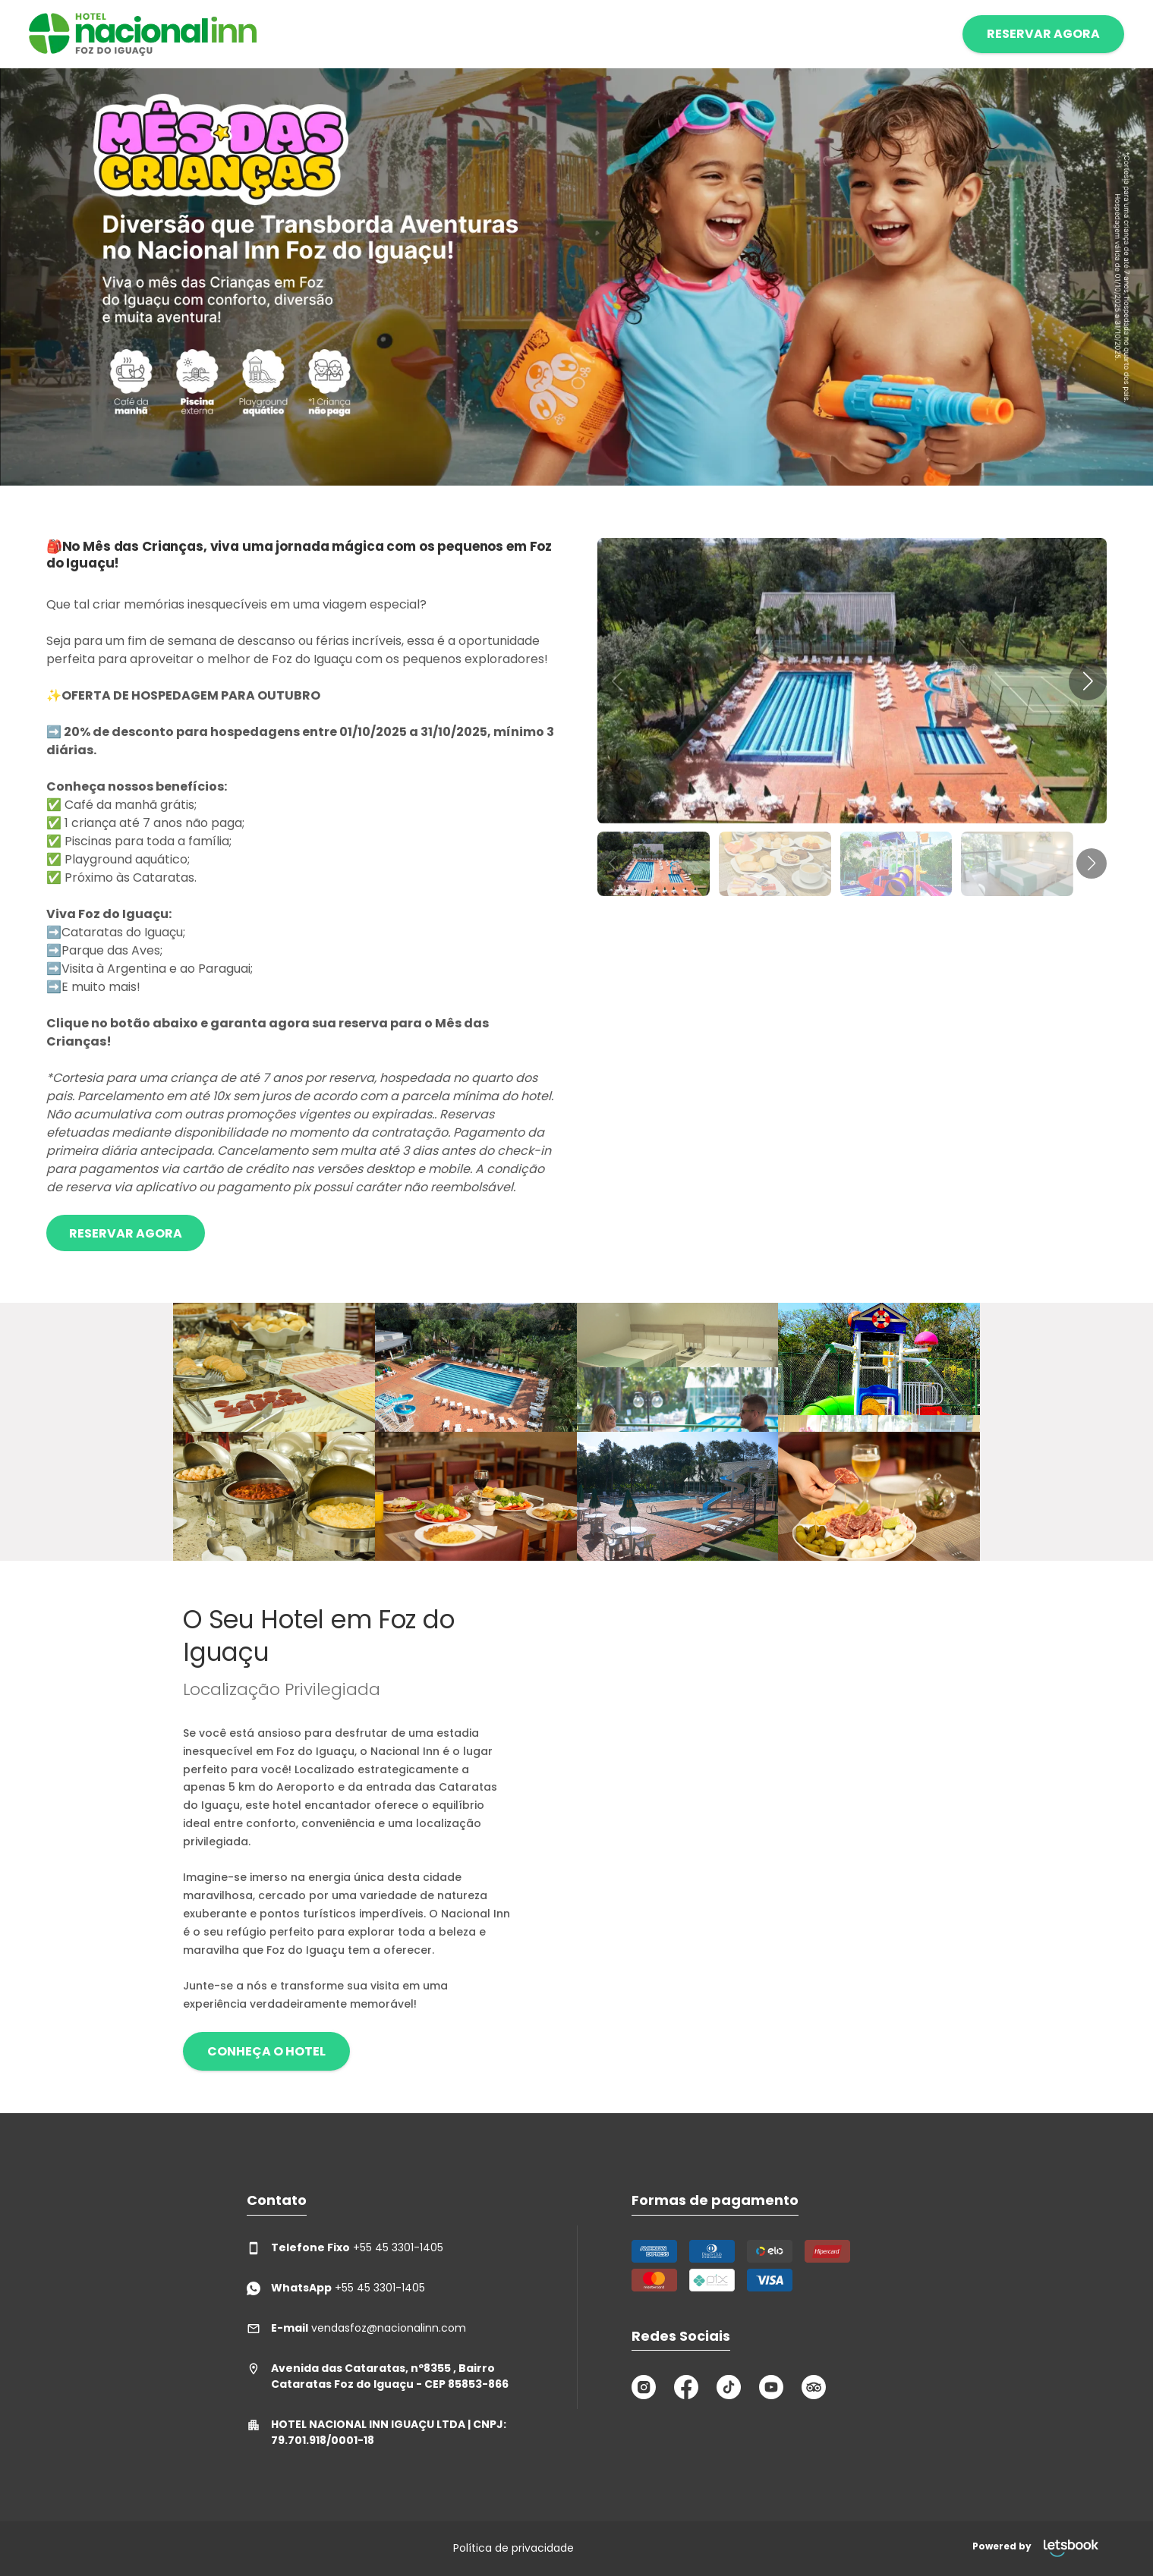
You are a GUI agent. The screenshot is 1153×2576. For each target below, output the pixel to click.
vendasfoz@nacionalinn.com (356, 2328)
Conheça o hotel (266, 2051)
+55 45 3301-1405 (345, 2248)
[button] (1088, 681)
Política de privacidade (513, 2548)
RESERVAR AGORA (1043, 33)
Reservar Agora (125, 1233)
